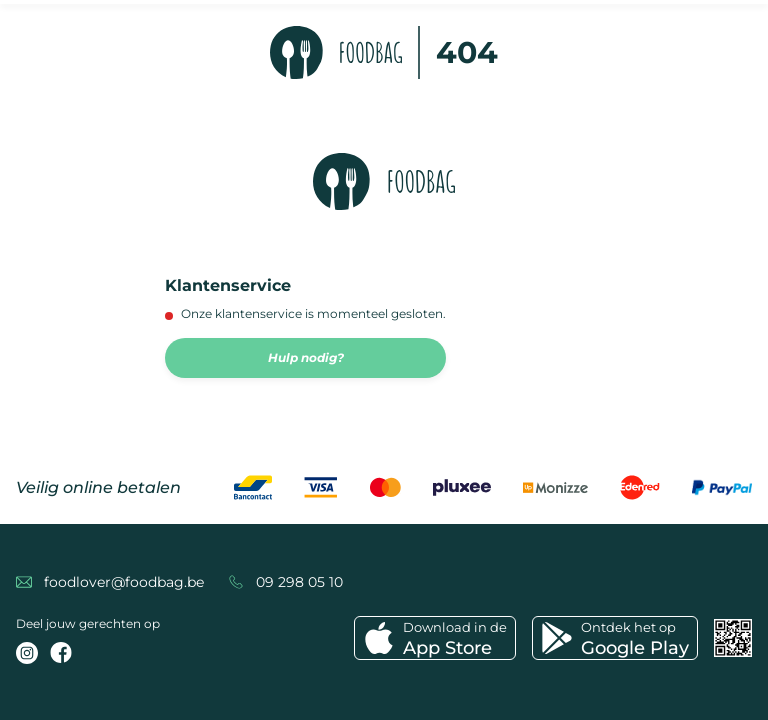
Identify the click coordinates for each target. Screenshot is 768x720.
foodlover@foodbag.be (124, 582)
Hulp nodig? (306, 357)
